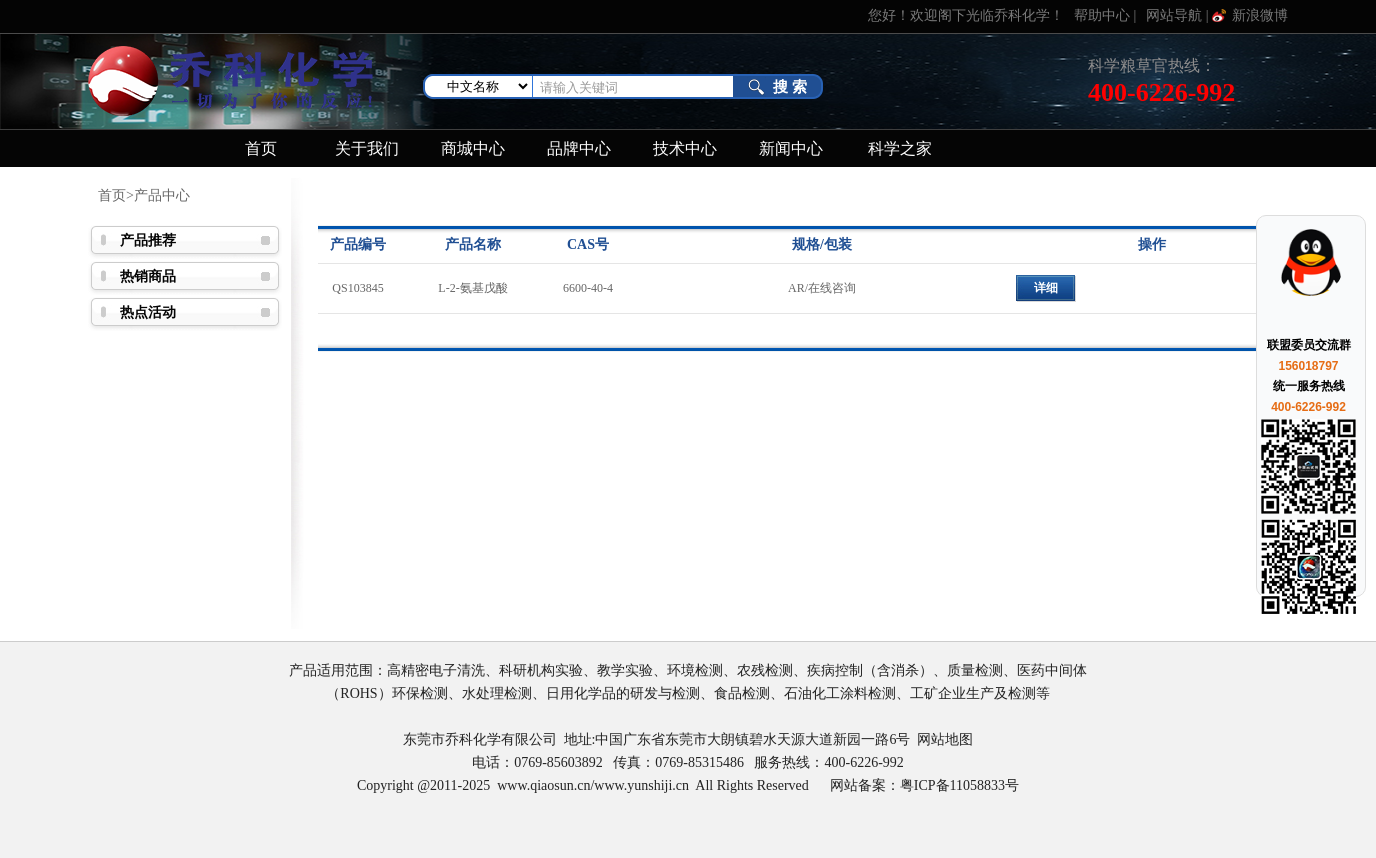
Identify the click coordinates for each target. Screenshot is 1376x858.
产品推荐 (148, 240)
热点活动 (148, 312)
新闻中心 (791, 148)
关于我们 (367, 148)
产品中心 (162, 195)
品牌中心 (579, 148)
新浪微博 (1260, 15)
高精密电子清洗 (436, 670)
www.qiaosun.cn (543, 785)
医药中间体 (1052, 670)
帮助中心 (1102, 15)
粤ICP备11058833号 (959, 785)
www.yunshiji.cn (641, 785)
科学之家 (900, 148)
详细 (1046, 288)
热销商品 (148, 276)
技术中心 (685, 148)
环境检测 (695, 670)
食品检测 (742, 693)
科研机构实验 (541, 670)
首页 (261, 148)
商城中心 (473, 148)
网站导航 (1174, 15)
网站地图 (945, 739)
